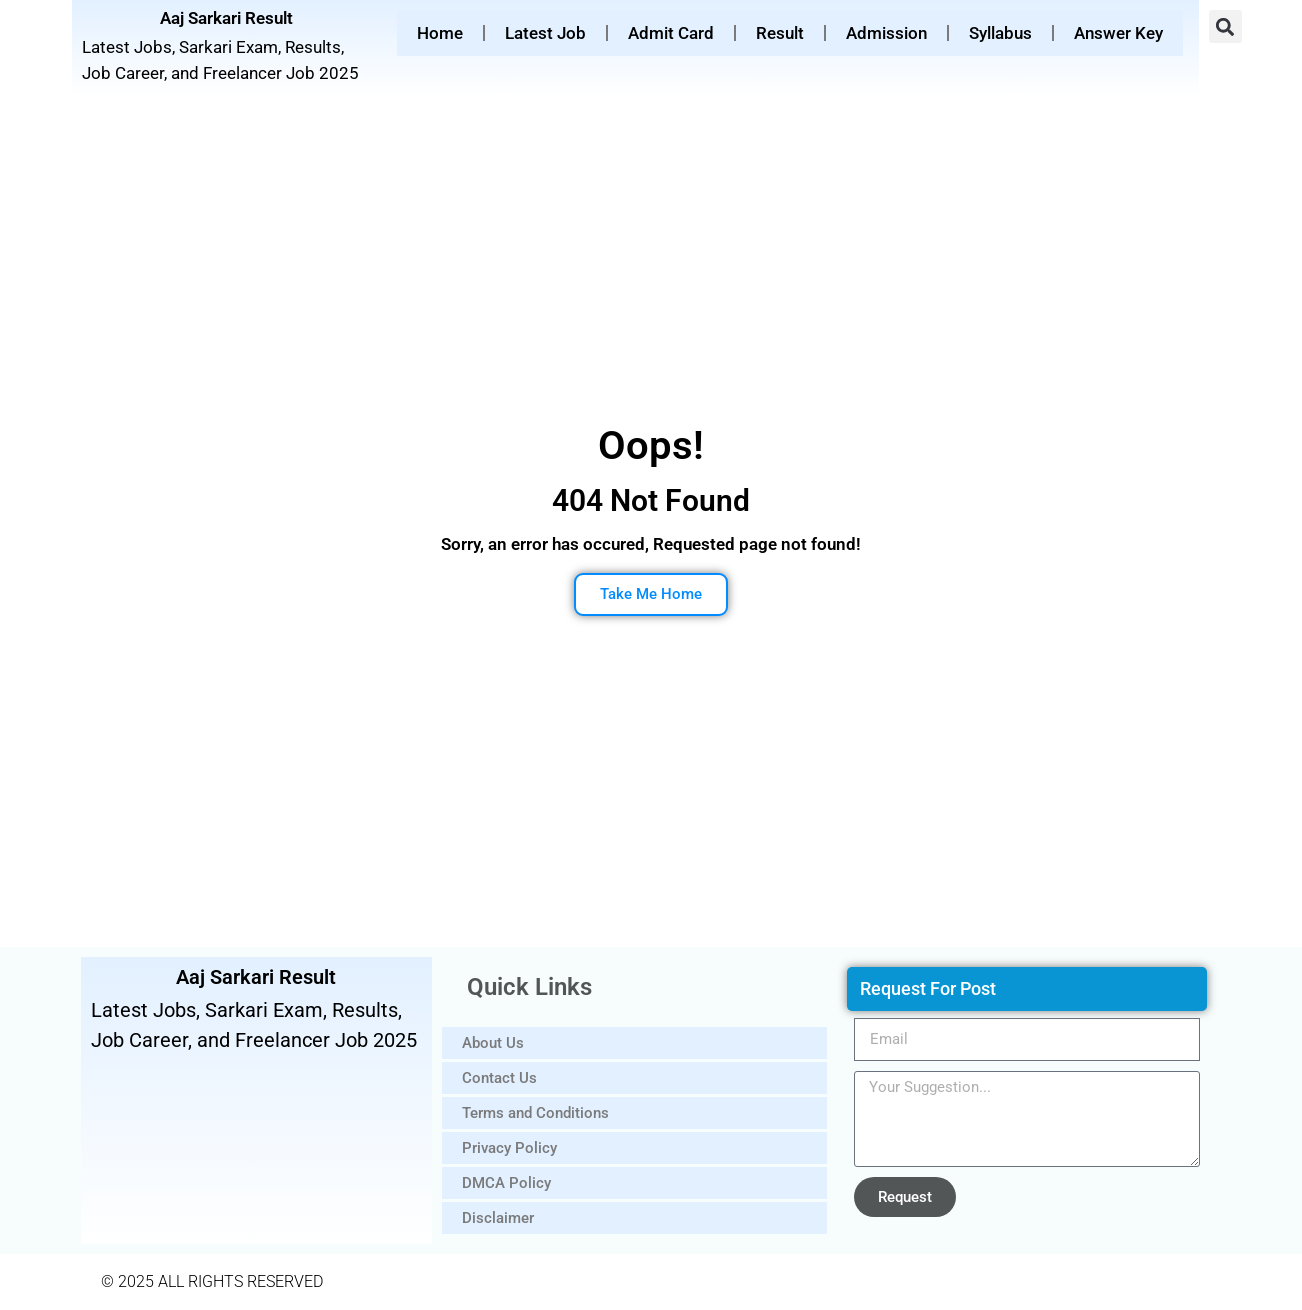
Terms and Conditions (535, 1113)
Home (440, 33)
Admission (886, 33)
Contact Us (499, 1078)
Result (780, 33)
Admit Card (671, 33)
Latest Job (545, 33)
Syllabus (1000, 33)
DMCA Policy (506, 1183)
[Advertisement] (651, 266)
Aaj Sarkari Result (226, 18)
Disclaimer (498, 1218)
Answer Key (1118, 33)
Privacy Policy (509, 1148)
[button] (1225, 26)
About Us (493, 1043)
